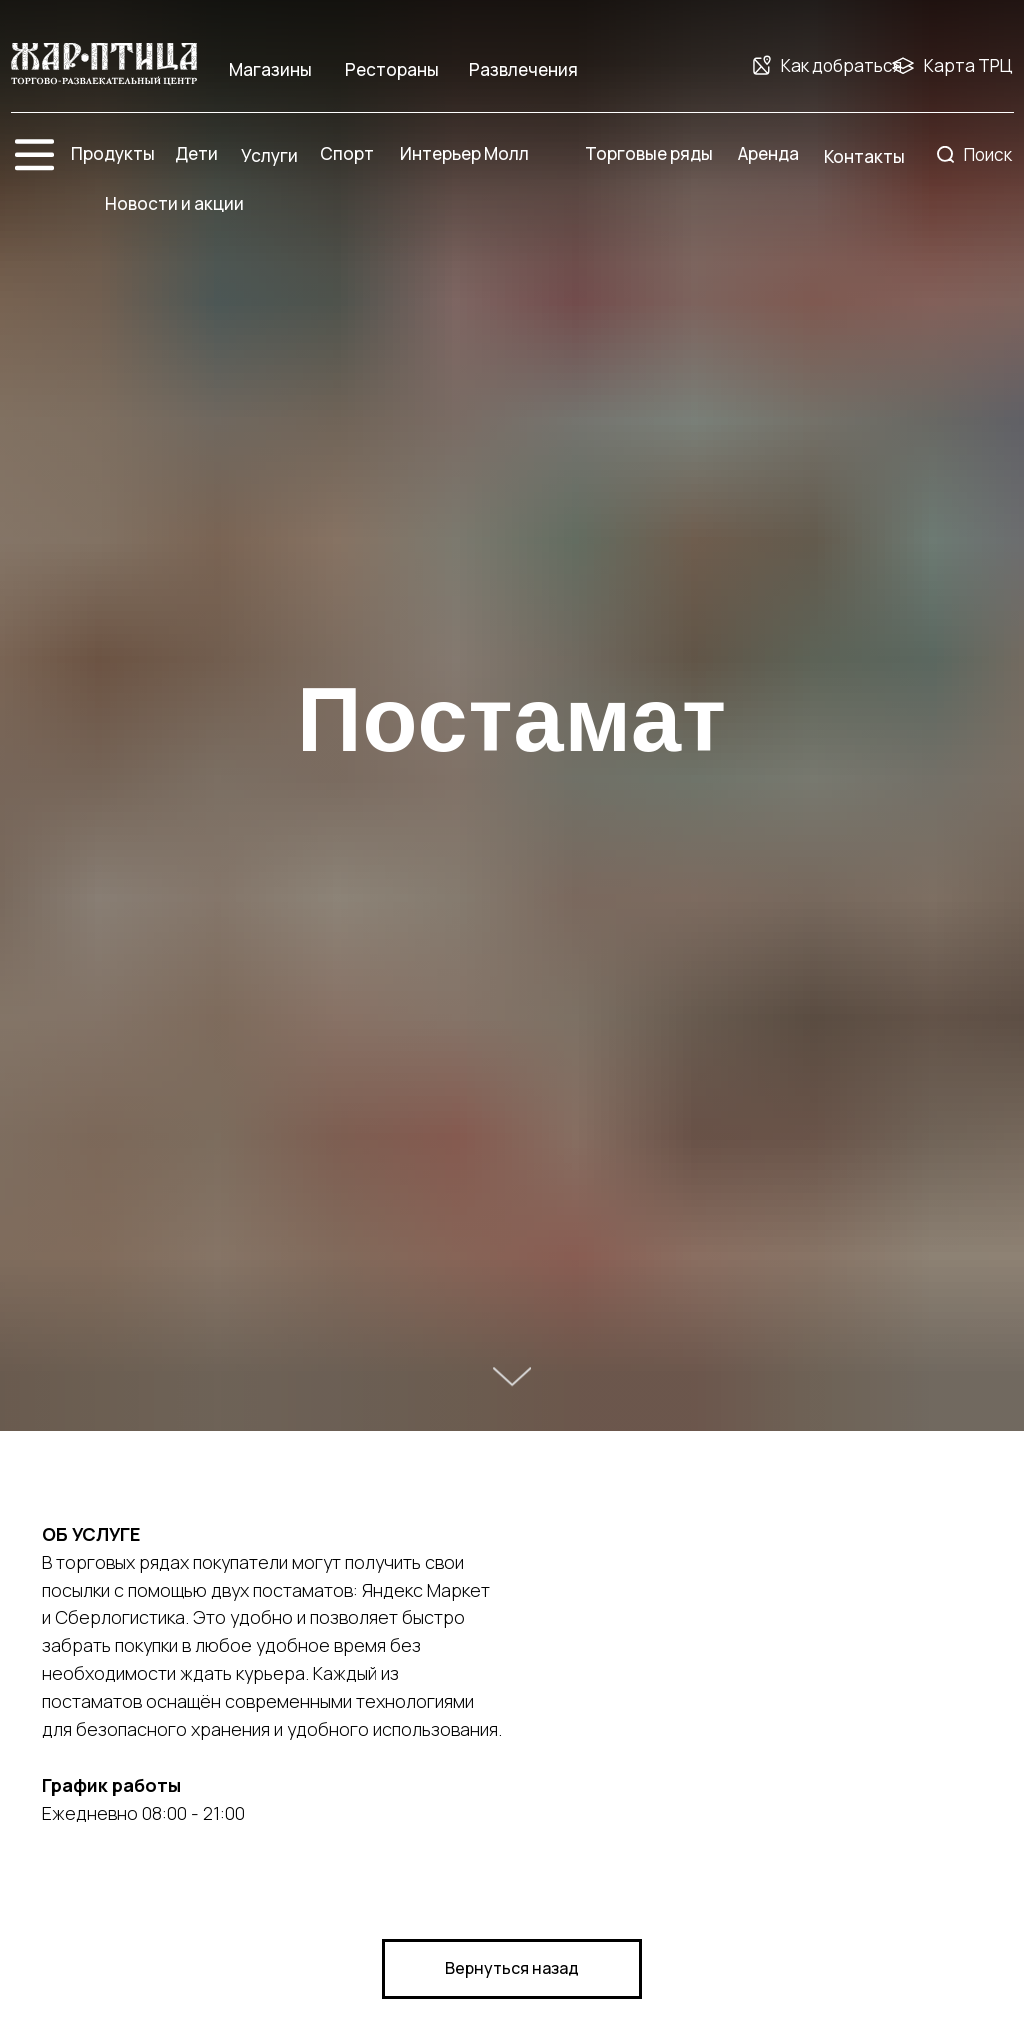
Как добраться (841, 65)
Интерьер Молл (464, 153)
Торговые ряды (649, 153)
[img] (104, 65)
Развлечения (523, 69)
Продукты (113, 153)
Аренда (768, 153)
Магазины (270, 69)
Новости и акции (174, 203)
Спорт (347, 153)
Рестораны (392, 69)
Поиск (988, 154)
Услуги (269, 155)
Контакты (864, 156)
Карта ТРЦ (968, 65)
